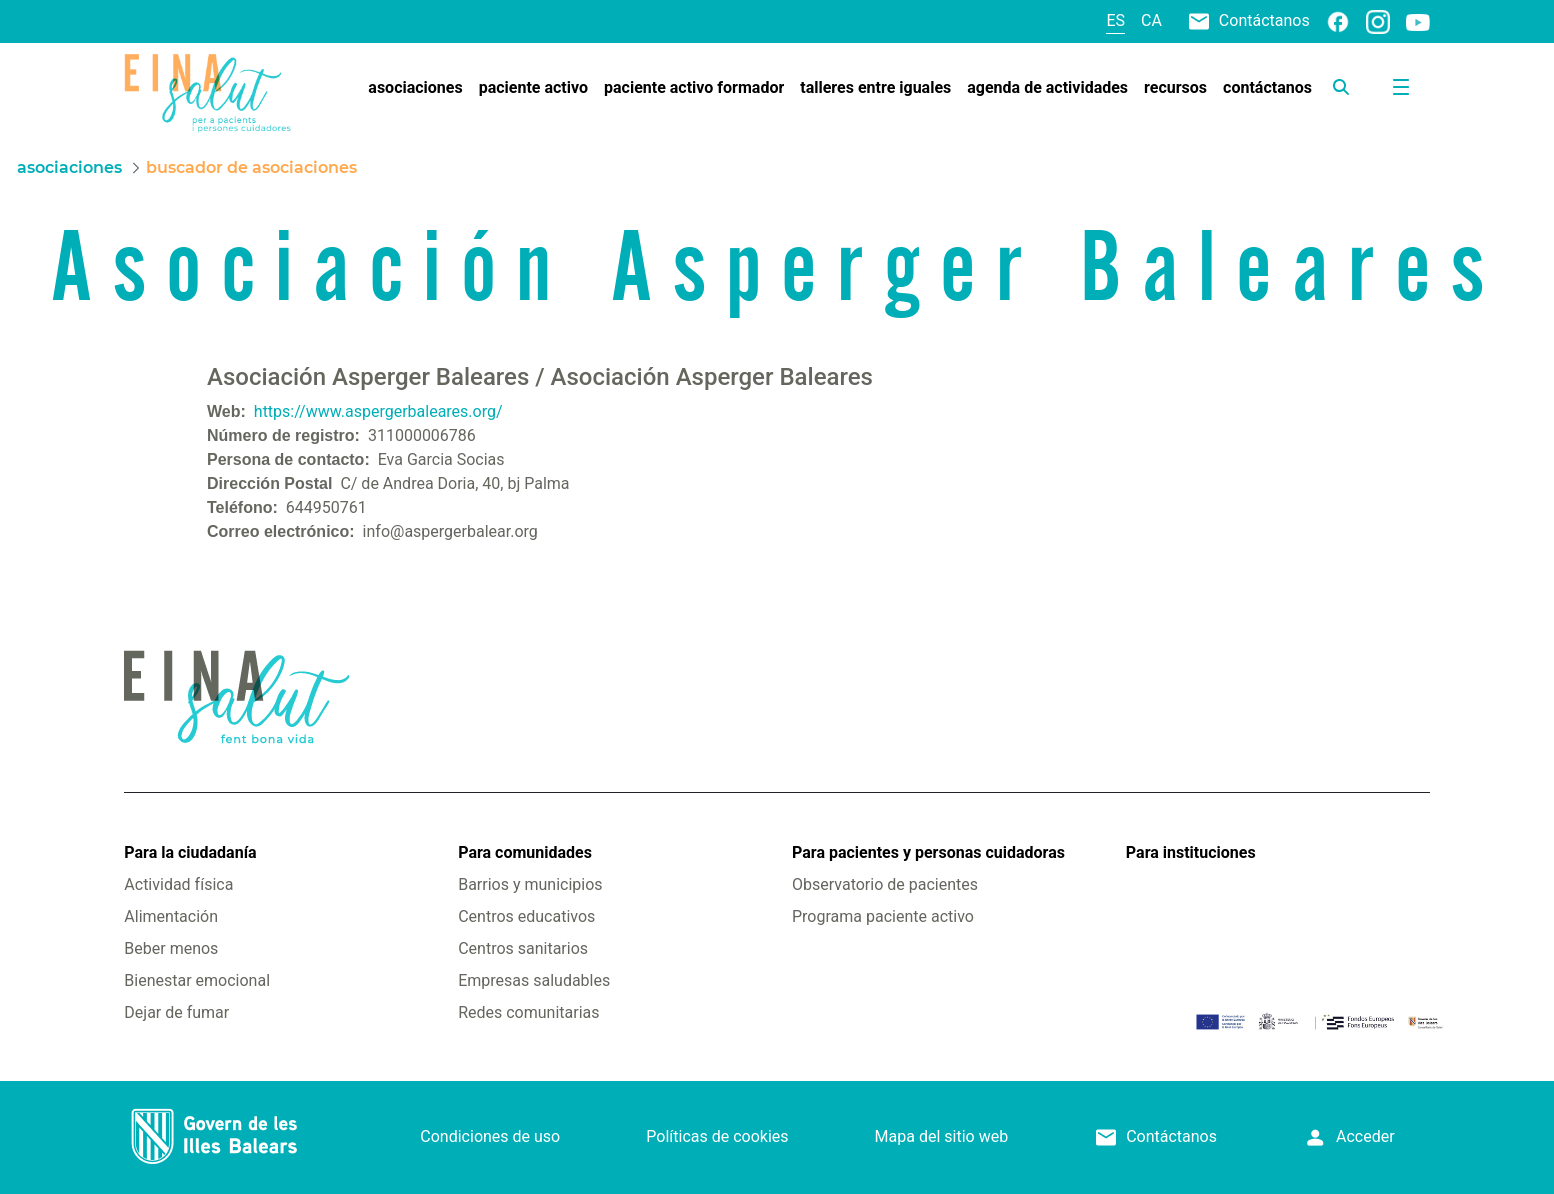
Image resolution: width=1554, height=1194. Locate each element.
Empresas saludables (534, 980)
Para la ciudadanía (190, 852)
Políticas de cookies (717, 1136)
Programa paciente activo (883, 916)
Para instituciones (1191, 852)
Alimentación (171, 916)
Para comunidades (525, 852)
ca (1151, 20)
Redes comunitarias (528, 1012)
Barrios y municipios (530, 884)
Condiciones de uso (490, 1136)
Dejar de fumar (176, 1012)
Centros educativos (526, 916)
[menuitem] (415, 88)
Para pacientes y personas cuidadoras (928, 852)
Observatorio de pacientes (885, 884)
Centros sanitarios (523, 948)
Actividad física (178, 884)
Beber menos (171, 948)
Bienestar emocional (197, 980)
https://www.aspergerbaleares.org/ (378, 411)
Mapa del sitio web (942, 1136)
